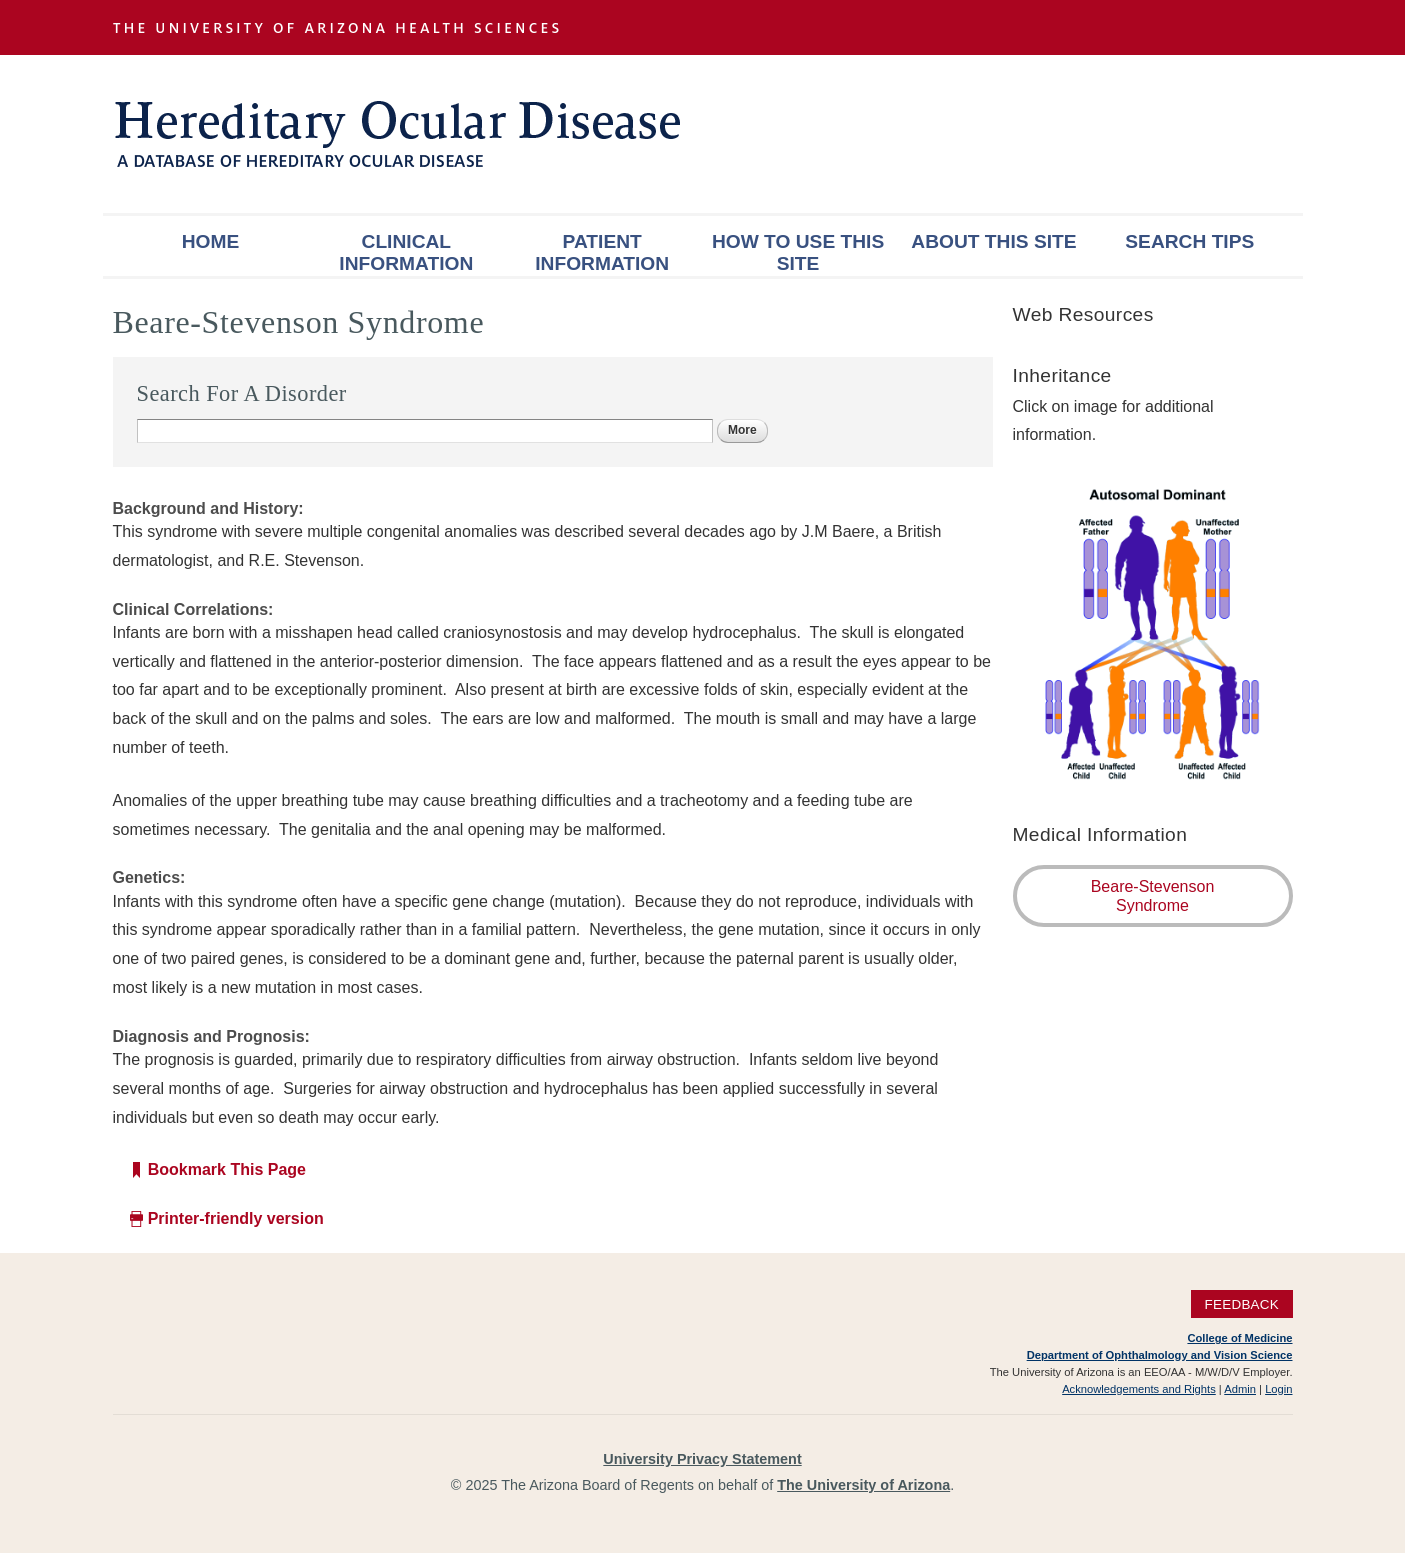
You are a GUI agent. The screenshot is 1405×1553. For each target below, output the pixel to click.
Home (211, 241)
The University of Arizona (863, 1485)
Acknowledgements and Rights (1139, 1389)
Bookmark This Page (227, 1169)
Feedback (1241, 1304)
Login (1278, 1389)
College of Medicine (1239, 1338)
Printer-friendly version (236, 1218)
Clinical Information (406, 252)
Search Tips (1189, 241)
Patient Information (602, 252)
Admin (1240, 1389)
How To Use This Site (798, 252)
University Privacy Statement (702, 1459)
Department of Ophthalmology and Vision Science (1160, 1355)
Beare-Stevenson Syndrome (1153, 896)
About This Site (993, 241)
